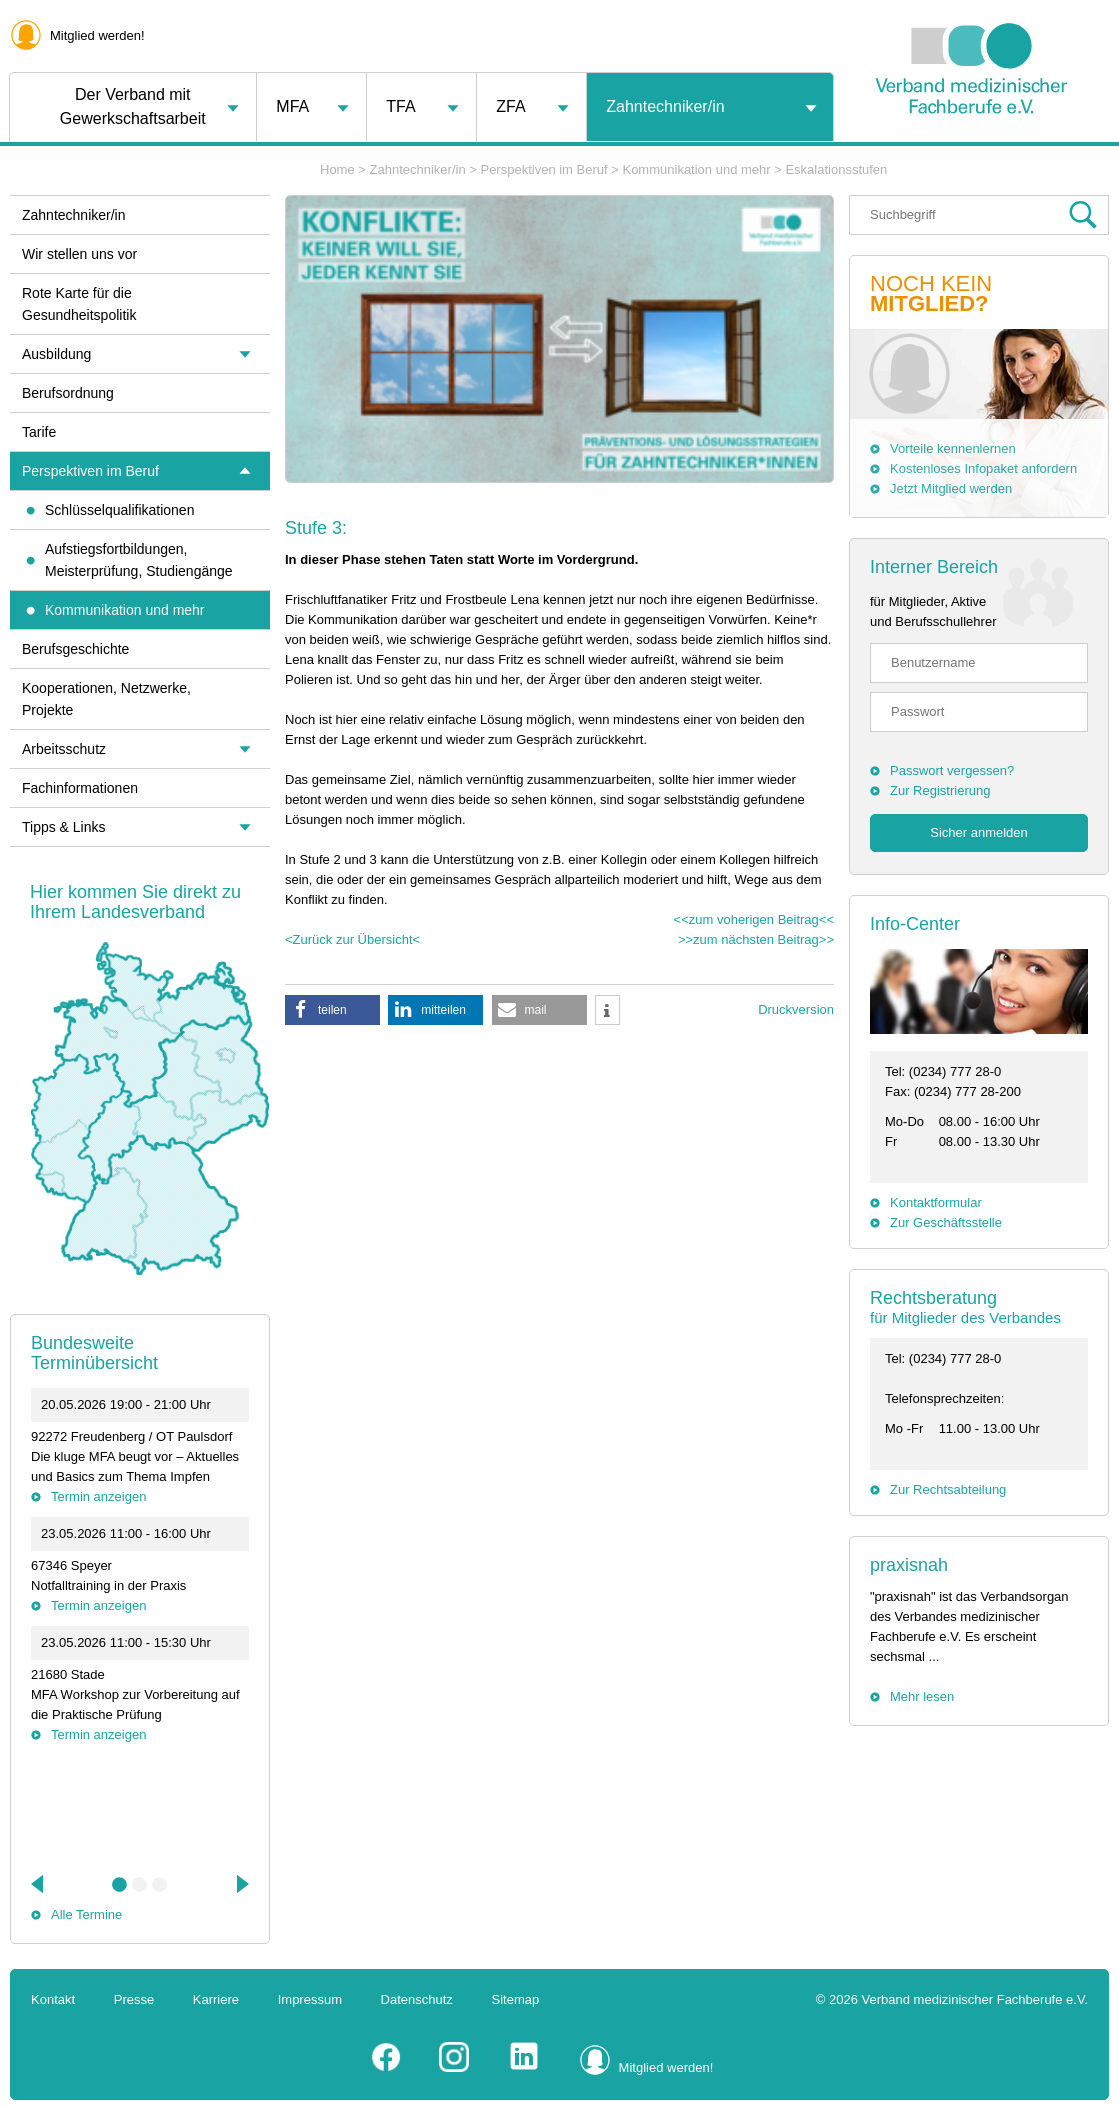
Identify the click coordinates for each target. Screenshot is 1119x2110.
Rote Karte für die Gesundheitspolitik (79, 304)
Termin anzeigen (98, 1496)
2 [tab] (140, 1885)
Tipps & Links (64, 827)
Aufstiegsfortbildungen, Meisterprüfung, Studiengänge (139, 560)
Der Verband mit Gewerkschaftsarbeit (133, 106)
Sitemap (516, 1999)
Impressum (310, 1999)
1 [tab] (120, 1885)
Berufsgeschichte (75, 649)
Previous (39, 1884)
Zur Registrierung (940, 790)
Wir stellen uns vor (79, 254)
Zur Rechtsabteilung (948, 1489)
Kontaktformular (936, 1202)
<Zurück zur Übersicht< (352, 939)
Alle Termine (86, 1914)
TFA (400, 106)
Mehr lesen (922, 1696)
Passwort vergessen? (952, 770)
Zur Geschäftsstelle (946, 1222)
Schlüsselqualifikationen (119, 510)
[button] (332, 1010)
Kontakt (53, 1999)
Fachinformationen (80, 788)
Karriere (216, 1999)
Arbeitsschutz (64, 749)
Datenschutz (417, 1999)
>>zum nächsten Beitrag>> (756, 939)
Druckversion (796, 1009)
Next (241, 1884)
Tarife (39, 432)
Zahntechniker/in (665, 106)
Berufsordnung (68, 393)
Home (337, 169)
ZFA (510, 106)
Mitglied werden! (97, 35)
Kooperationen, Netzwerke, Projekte (106, 699)
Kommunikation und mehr (696, 169)
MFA (292, 106)
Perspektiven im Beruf (543, 169)
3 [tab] (160, 1885)
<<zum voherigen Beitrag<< (754, 919)
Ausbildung (56, 354)
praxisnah (909, 1565)
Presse (134, 1999)
